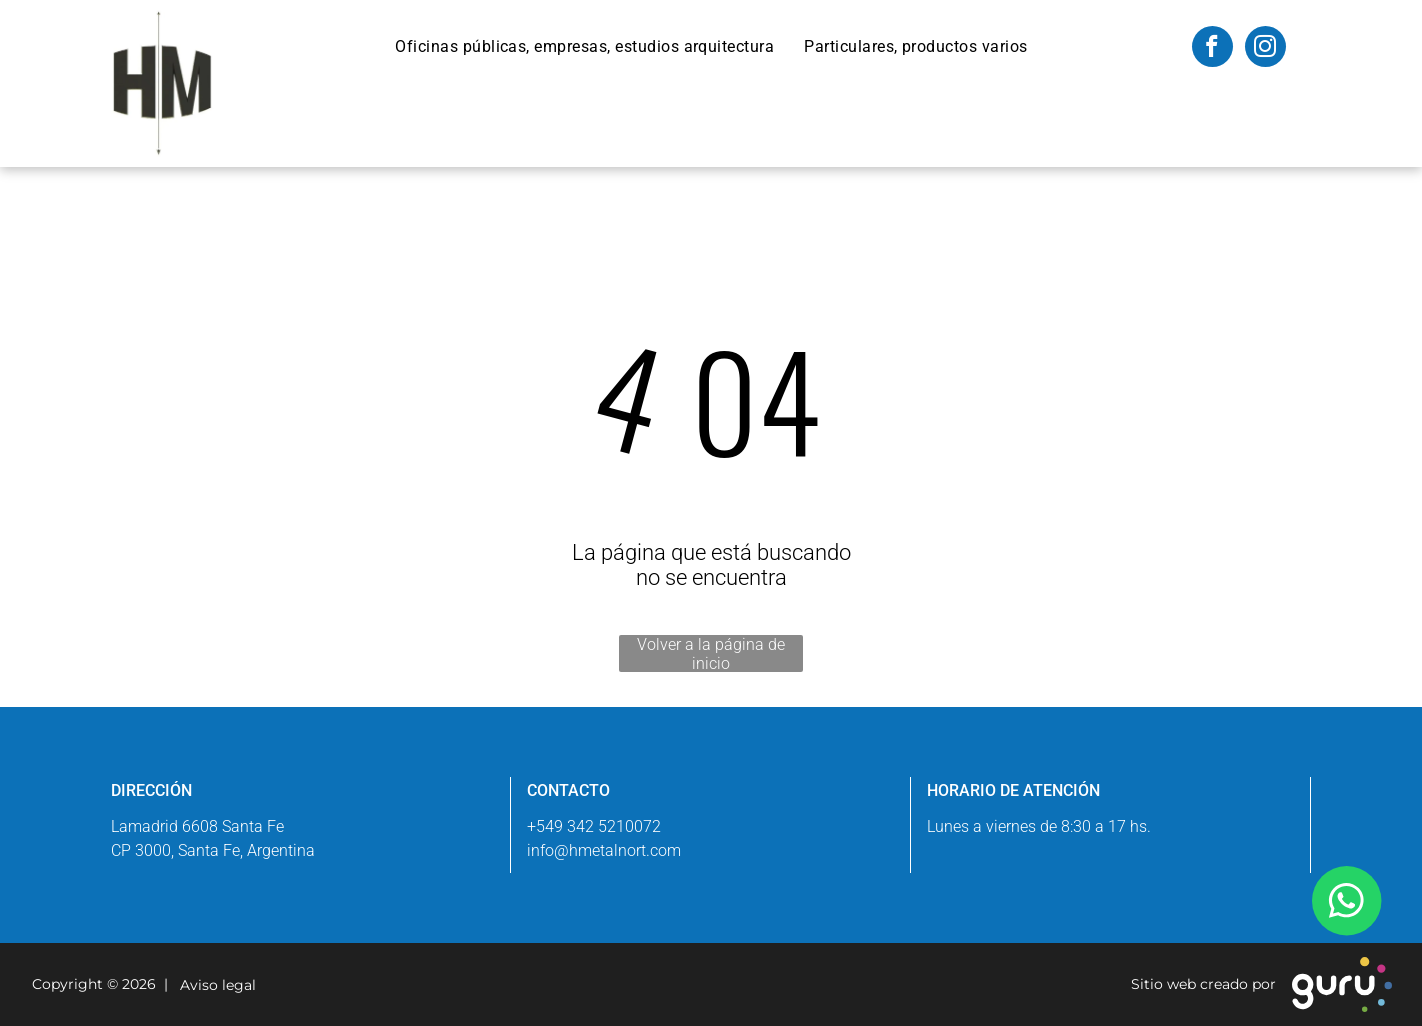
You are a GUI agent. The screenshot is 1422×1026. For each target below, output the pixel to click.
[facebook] (1212, 49)
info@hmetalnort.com (604, 850)
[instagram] (1265, 49)
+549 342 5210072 (594, 826)
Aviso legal (214, 985)
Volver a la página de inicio (711, 653)
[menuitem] (584, 46)
